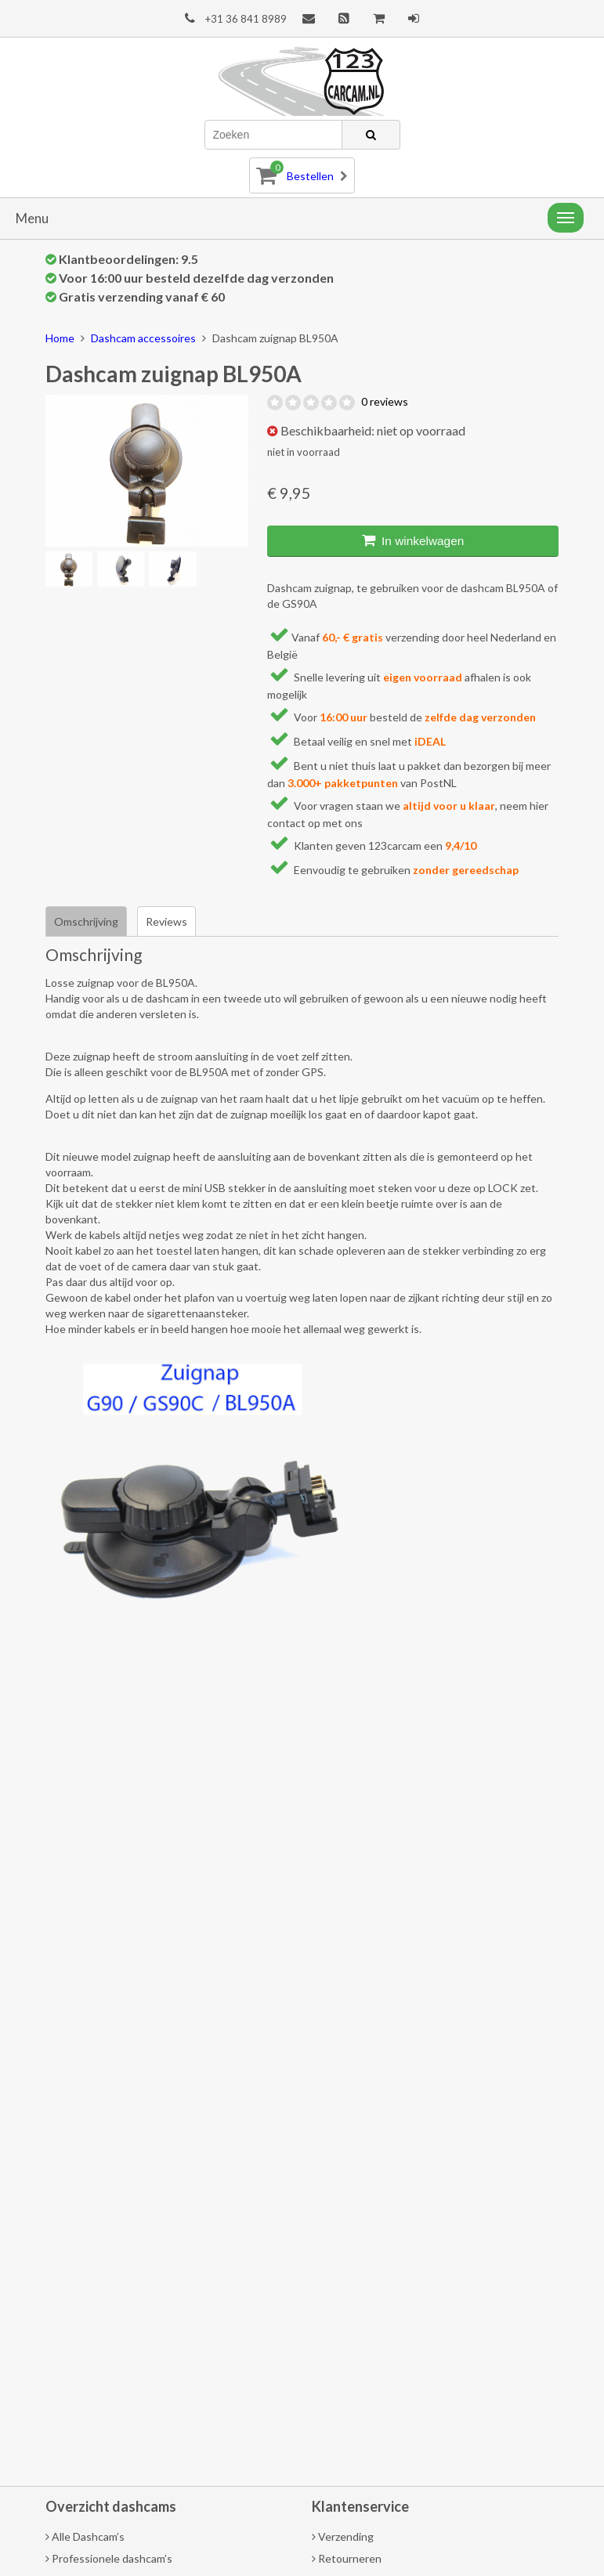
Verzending (343, 2536)
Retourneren (347, 2558)
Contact (308, 18)
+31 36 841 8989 (236, 18)
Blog (343, 18)
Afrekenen (379, 18)
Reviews (166, 921)
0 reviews (384, 401)
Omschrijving (86, 921)
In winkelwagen (413, 540)
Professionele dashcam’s (108, 2558)
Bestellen (302, 173)
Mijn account (413, 18)
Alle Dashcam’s (85, 2536)
